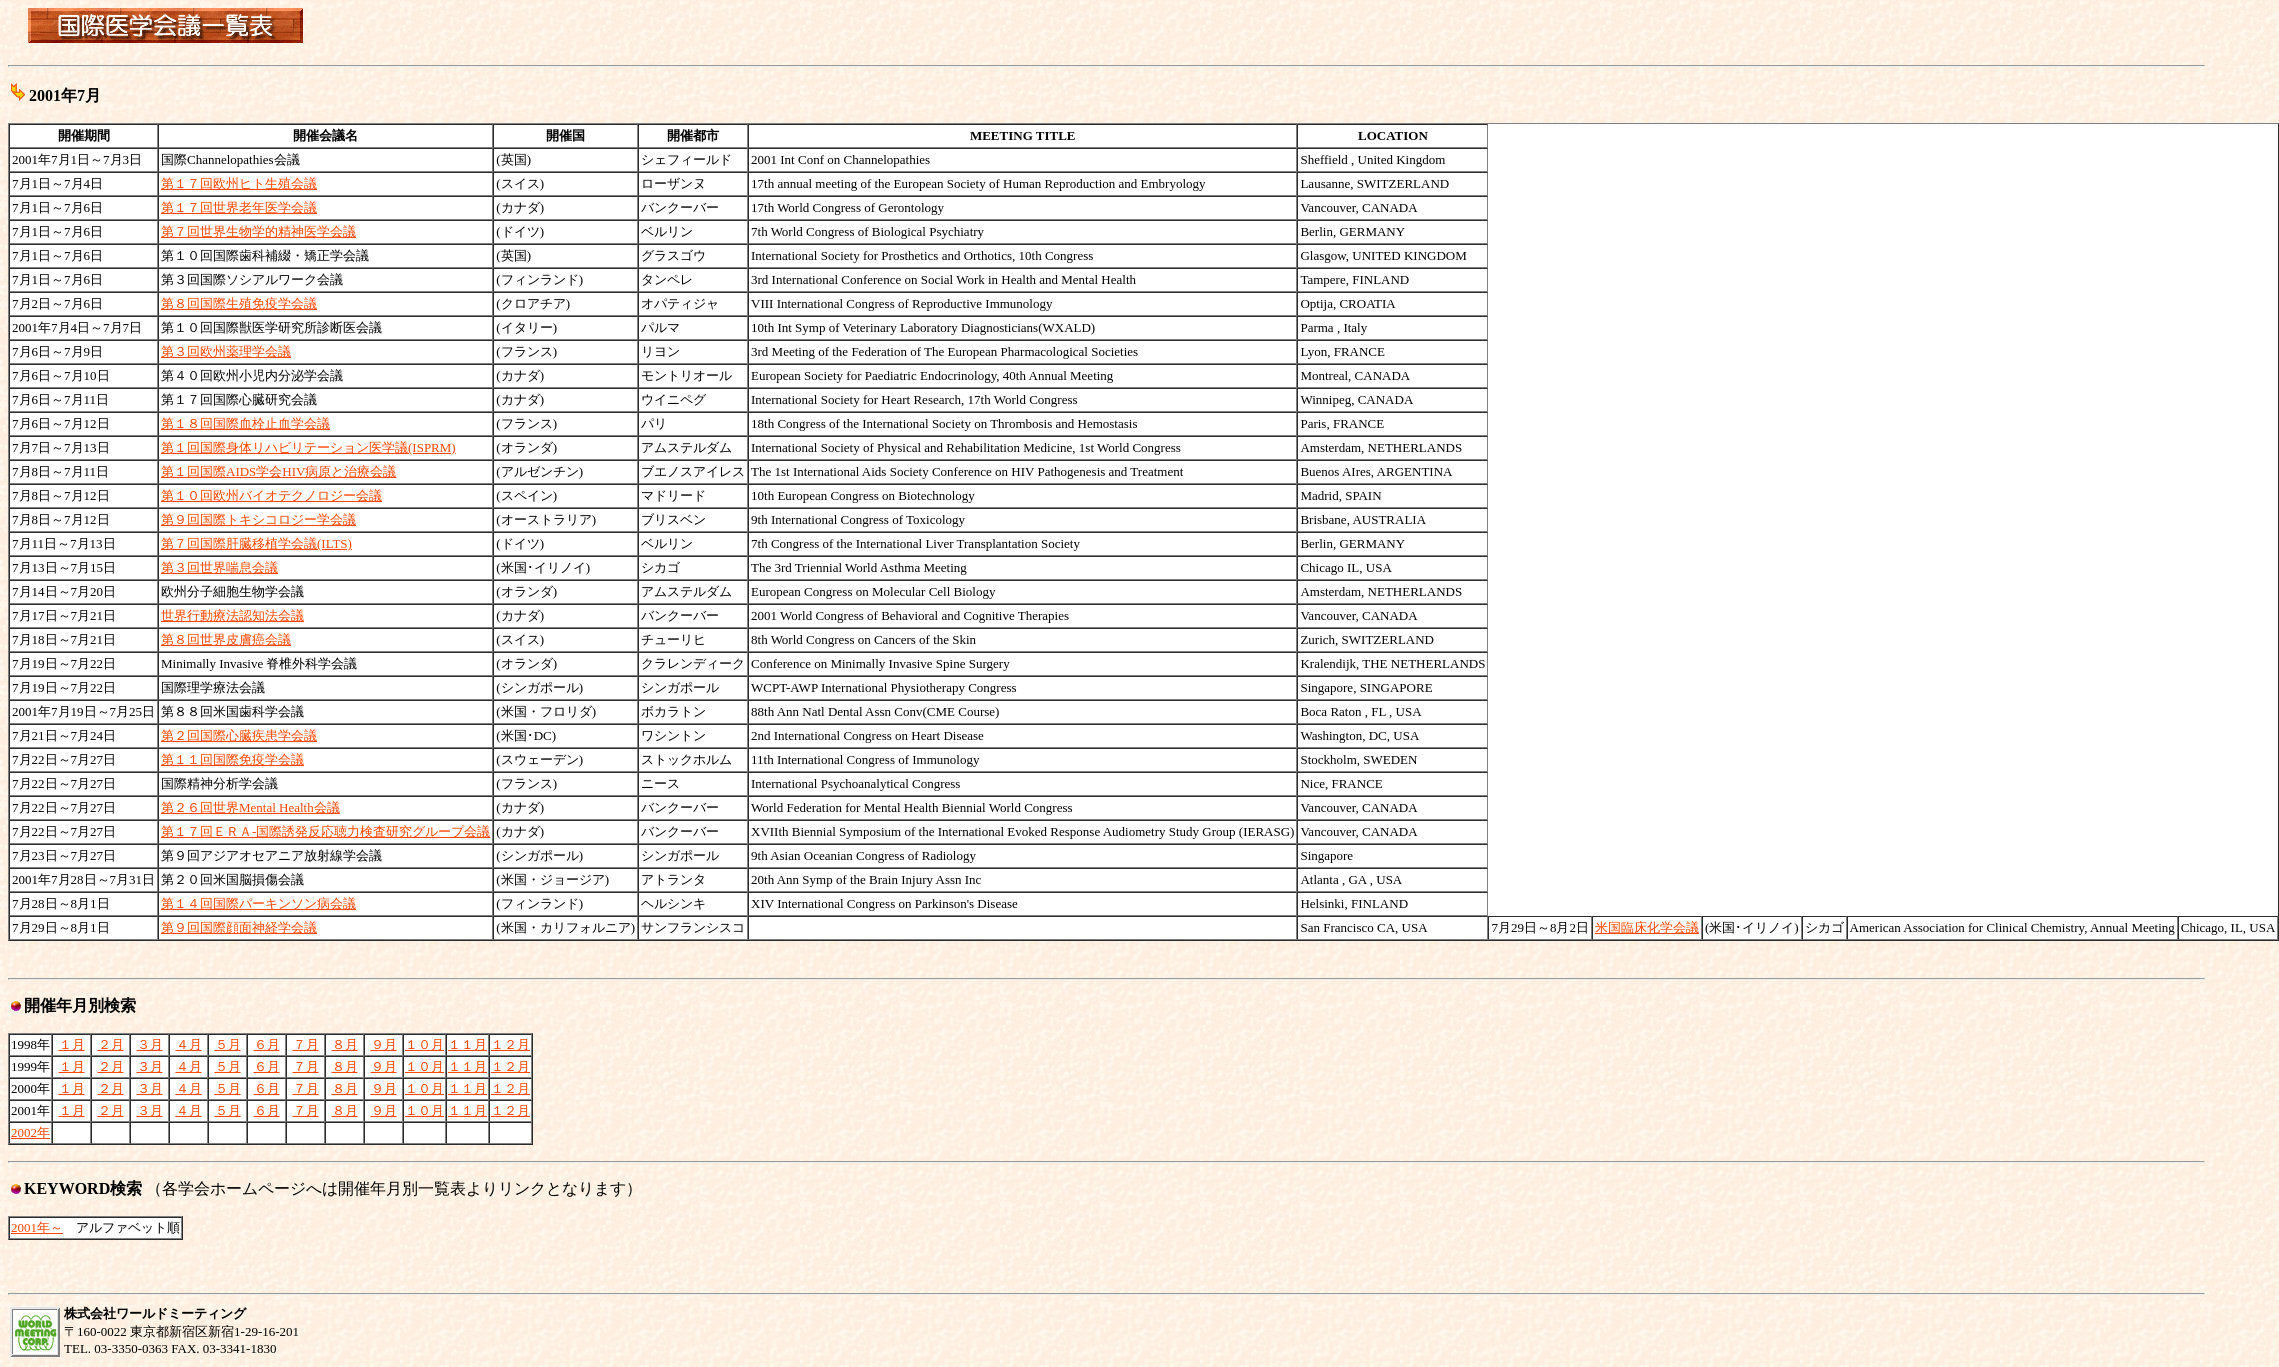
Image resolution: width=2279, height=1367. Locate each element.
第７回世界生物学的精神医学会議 (258, 231)
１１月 (467, 1044)
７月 (306, 1044)
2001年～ (37, 1227)
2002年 (30, 1132)
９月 (384, 1044)
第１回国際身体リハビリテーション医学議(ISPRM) (308, 447)
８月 (345, 1044)
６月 (267, 1044)
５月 (228, 1044)
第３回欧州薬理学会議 (226, 351)
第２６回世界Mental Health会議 (250, 807)
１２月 (510, 1044)
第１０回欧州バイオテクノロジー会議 (271, 495)
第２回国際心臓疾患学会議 (239, 735)
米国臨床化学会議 (1647, 927)
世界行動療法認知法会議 (232, 615)
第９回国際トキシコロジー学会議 (258, 519)
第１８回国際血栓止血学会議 (245, 423)
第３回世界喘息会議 (219, 567)
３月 (150, 1044)
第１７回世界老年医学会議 (239, 207)
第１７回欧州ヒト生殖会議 (239, 183)
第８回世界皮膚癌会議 (226, 639)
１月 (72, 1044)
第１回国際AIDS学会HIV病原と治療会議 (278, 471)
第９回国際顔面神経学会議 (239, 927)
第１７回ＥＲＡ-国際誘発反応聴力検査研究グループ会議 (325, 831)
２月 (111, 1044)
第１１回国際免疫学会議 (232, 759)
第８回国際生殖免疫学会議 (239, 303)
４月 (189, 1044)
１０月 (424, 1044)
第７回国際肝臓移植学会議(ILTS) (256, 543)
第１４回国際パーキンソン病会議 (258, 903)
